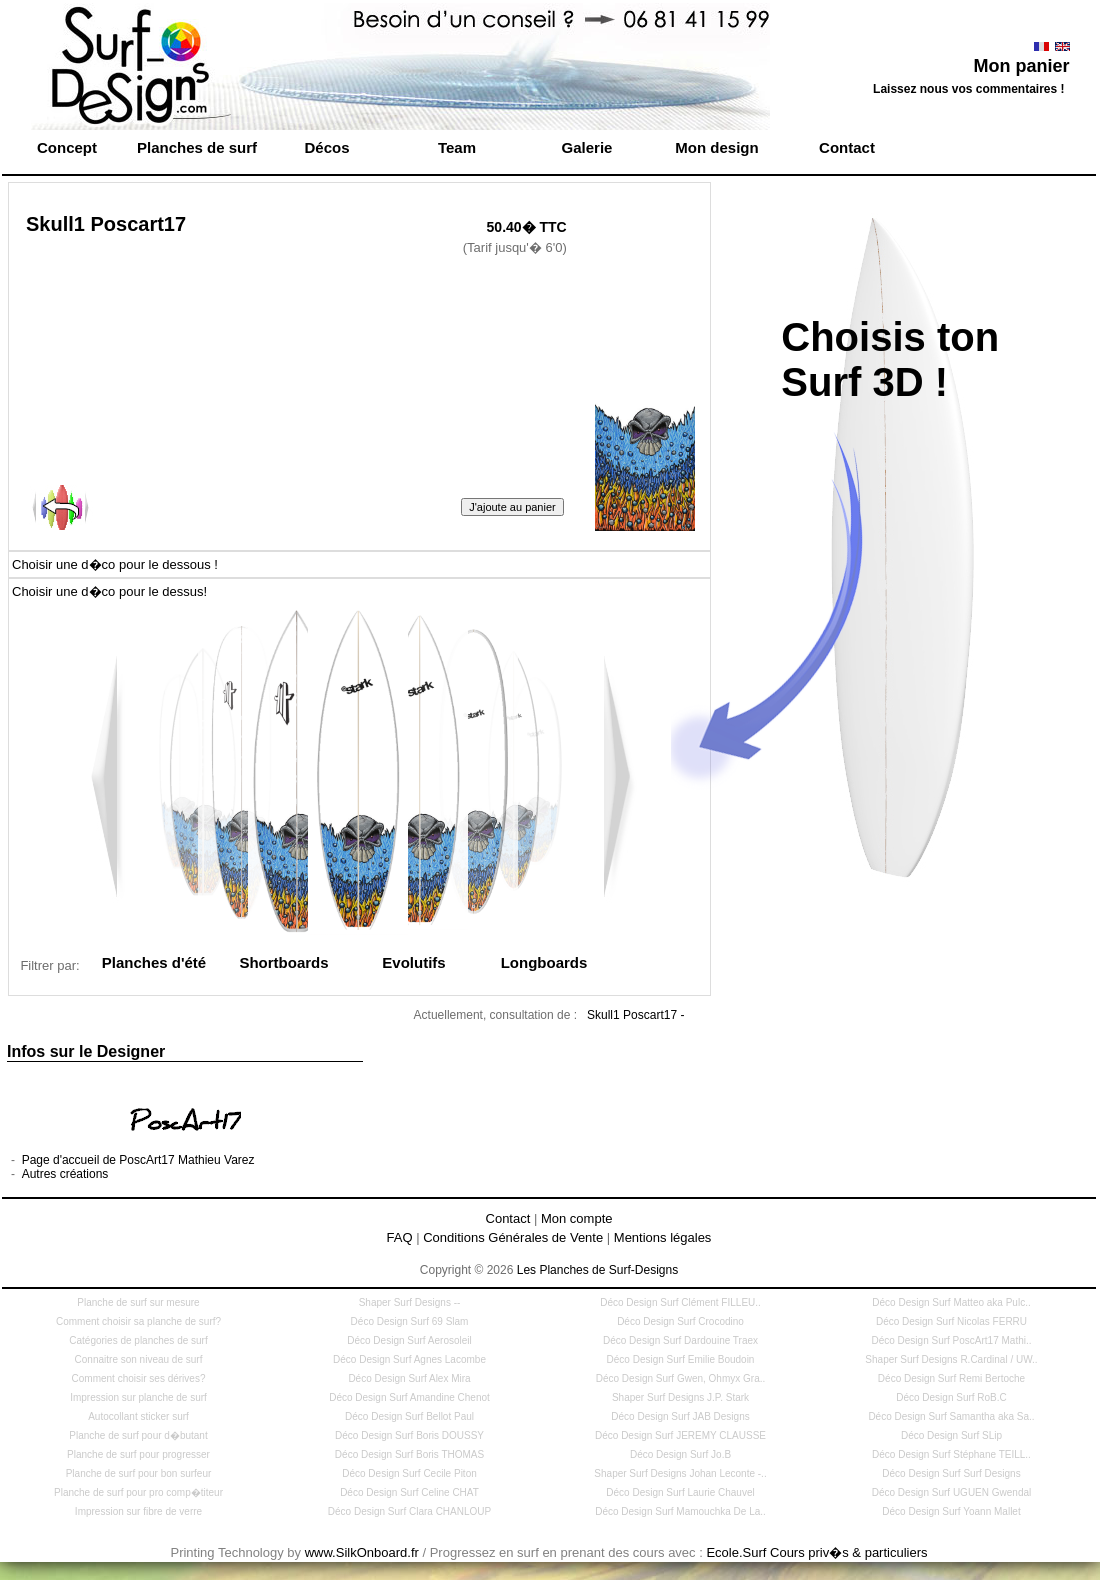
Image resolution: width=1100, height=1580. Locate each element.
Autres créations (65, 1174)
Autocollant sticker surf (138, 1416)
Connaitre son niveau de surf (139, 1359)
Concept (67, 147)
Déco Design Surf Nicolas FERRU (951, 1321)
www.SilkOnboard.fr (362, 1552)
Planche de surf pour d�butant (138, 1435)
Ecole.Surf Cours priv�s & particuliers (816, 1552)
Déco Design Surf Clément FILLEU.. (680, 1302)
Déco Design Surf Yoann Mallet (951, 1511)
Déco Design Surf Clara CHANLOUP (409, 1511)
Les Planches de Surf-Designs (597, 1270)
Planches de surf (197, 147)
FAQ (400, 1237)
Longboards (544, 962)
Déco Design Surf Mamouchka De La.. (680, 1511)
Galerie (587, 147)
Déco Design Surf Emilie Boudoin (681, 1359)
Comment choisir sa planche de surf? (138, 1321)
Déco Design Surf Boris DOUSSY (409, 1435)
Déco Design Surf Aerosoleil (409, 1340)
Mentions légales (663, 1237)
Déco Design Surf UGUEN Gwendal (952, 1492)
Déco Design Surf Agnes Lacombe (409, 1359)
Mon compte (577, 1218)
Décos (326, 147)
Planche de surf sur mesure (138, 1302)
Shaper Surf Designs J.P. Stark (680, 1397)
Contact (847, 147)
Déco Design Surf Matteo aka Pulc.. (951, 1302)
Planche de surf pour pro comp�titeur (138, 1492)
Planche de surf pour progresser (138, 1454)
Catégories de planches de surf (138, 1340)
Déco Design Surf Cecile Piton (409, 1473)
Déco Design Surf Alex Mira (409, 1378)
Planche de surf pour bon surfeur (139, 1473)
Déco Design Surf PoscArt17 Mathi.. (951, 1340)
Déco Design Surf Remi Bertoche (951, 1378)
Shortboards (283, 962)
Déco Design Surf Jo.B (680, 1454)
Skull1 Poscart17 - (635, 1015)
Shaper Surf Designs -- (410, 1302)
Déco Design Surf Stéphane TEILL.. (951, 1454)
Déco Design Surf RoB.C (951, 1397)
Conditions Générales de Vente (513, 1237)
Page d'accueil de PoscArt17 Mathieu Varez (138, 1160)
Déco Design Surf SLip (951, 1435)
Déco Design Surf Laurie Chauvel (680, 1492)
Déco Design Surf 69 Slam (410, 1321)
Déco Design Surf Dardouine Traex (680, 1340)
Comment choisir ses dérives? (139, 1378)
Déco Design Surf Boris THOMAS (409, 1454)
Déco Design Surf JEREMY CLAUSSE (680, 1435)
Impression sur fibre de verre (138, 1511)
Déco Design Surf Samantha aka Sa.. (951, 1416)
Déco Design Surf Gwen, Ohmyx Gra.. (681, 1378)
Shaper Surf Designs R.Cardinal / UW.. (951, 1359)
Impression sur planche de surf (138, 1397)
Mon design (716, 147)
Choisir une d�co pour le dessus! (109, 591)
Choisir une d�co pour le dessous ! (115, 564)
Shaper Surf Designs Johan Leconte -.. (680, 1473)
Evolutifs (413, 962)
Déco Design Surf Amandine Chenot (409, 1397)
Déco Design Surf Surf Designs (951, 1473)
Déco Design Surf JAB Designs (680, 1416)
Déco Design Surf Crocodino (680, 1321)
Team (457, 147)
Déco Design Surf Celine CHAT (409, 1492)
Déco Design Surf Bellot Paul (409, 1416)
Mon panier (1021, 66)
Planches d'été (154, 962)
